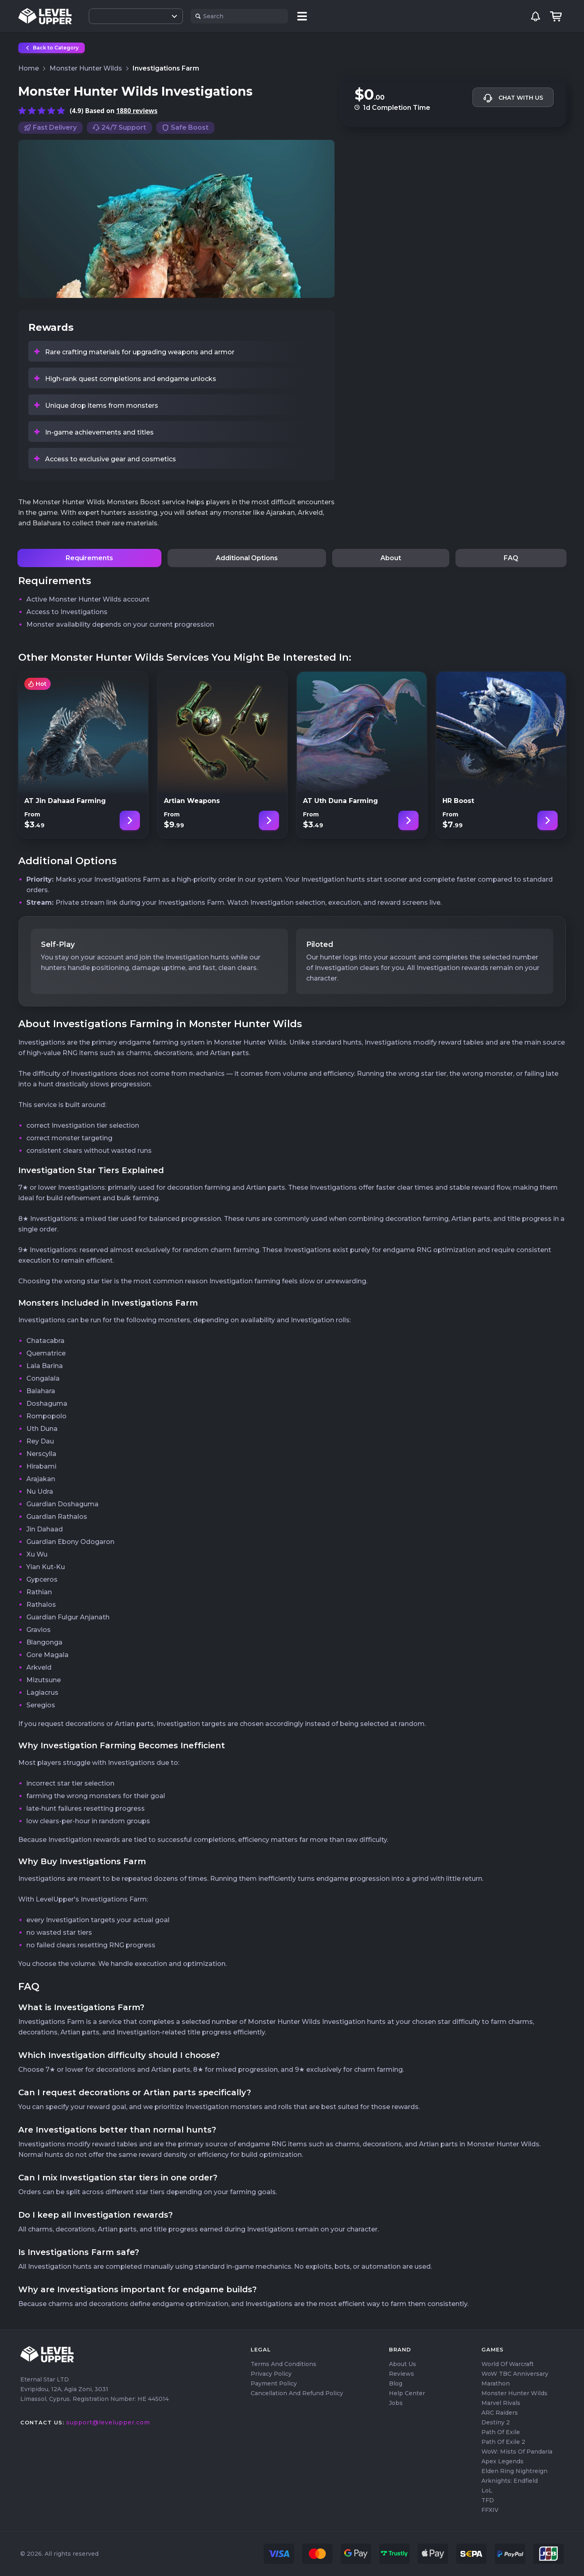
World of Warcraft (507, 2364)
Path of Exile (500, 2432)
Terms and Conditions (283, 2364)
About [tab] (390, 558)
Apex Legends (502, 2461)
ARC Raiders (499, 2412)
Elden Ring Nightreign (514, 2471)
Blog (395, 2383)
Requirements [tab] (89, 558)
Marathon (495, 2383)
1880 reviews (136, 110)
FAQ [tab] (511, 558)
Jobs (396, 2403)
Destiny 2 (495, 2422)
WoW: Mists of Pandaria (516, 2451)
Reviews (401, 2373)
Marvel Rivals (500, 2403)
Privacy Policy (271, 2373)
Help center (407, 2393)
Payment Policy (274, 2383)
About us (402, 2364)
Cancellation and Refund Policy (297, 2393)
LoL (486, 2490)
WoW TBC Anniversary (514, 2373)
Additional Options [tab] (247, 558)
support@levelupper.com (108, 2422)
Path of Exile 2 (503, 2441)
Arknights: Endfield (509, 2480)
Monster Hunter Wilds (514, 2393)
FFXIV (489, 2510)
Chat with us (513, 98)
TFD (487, 2500)
